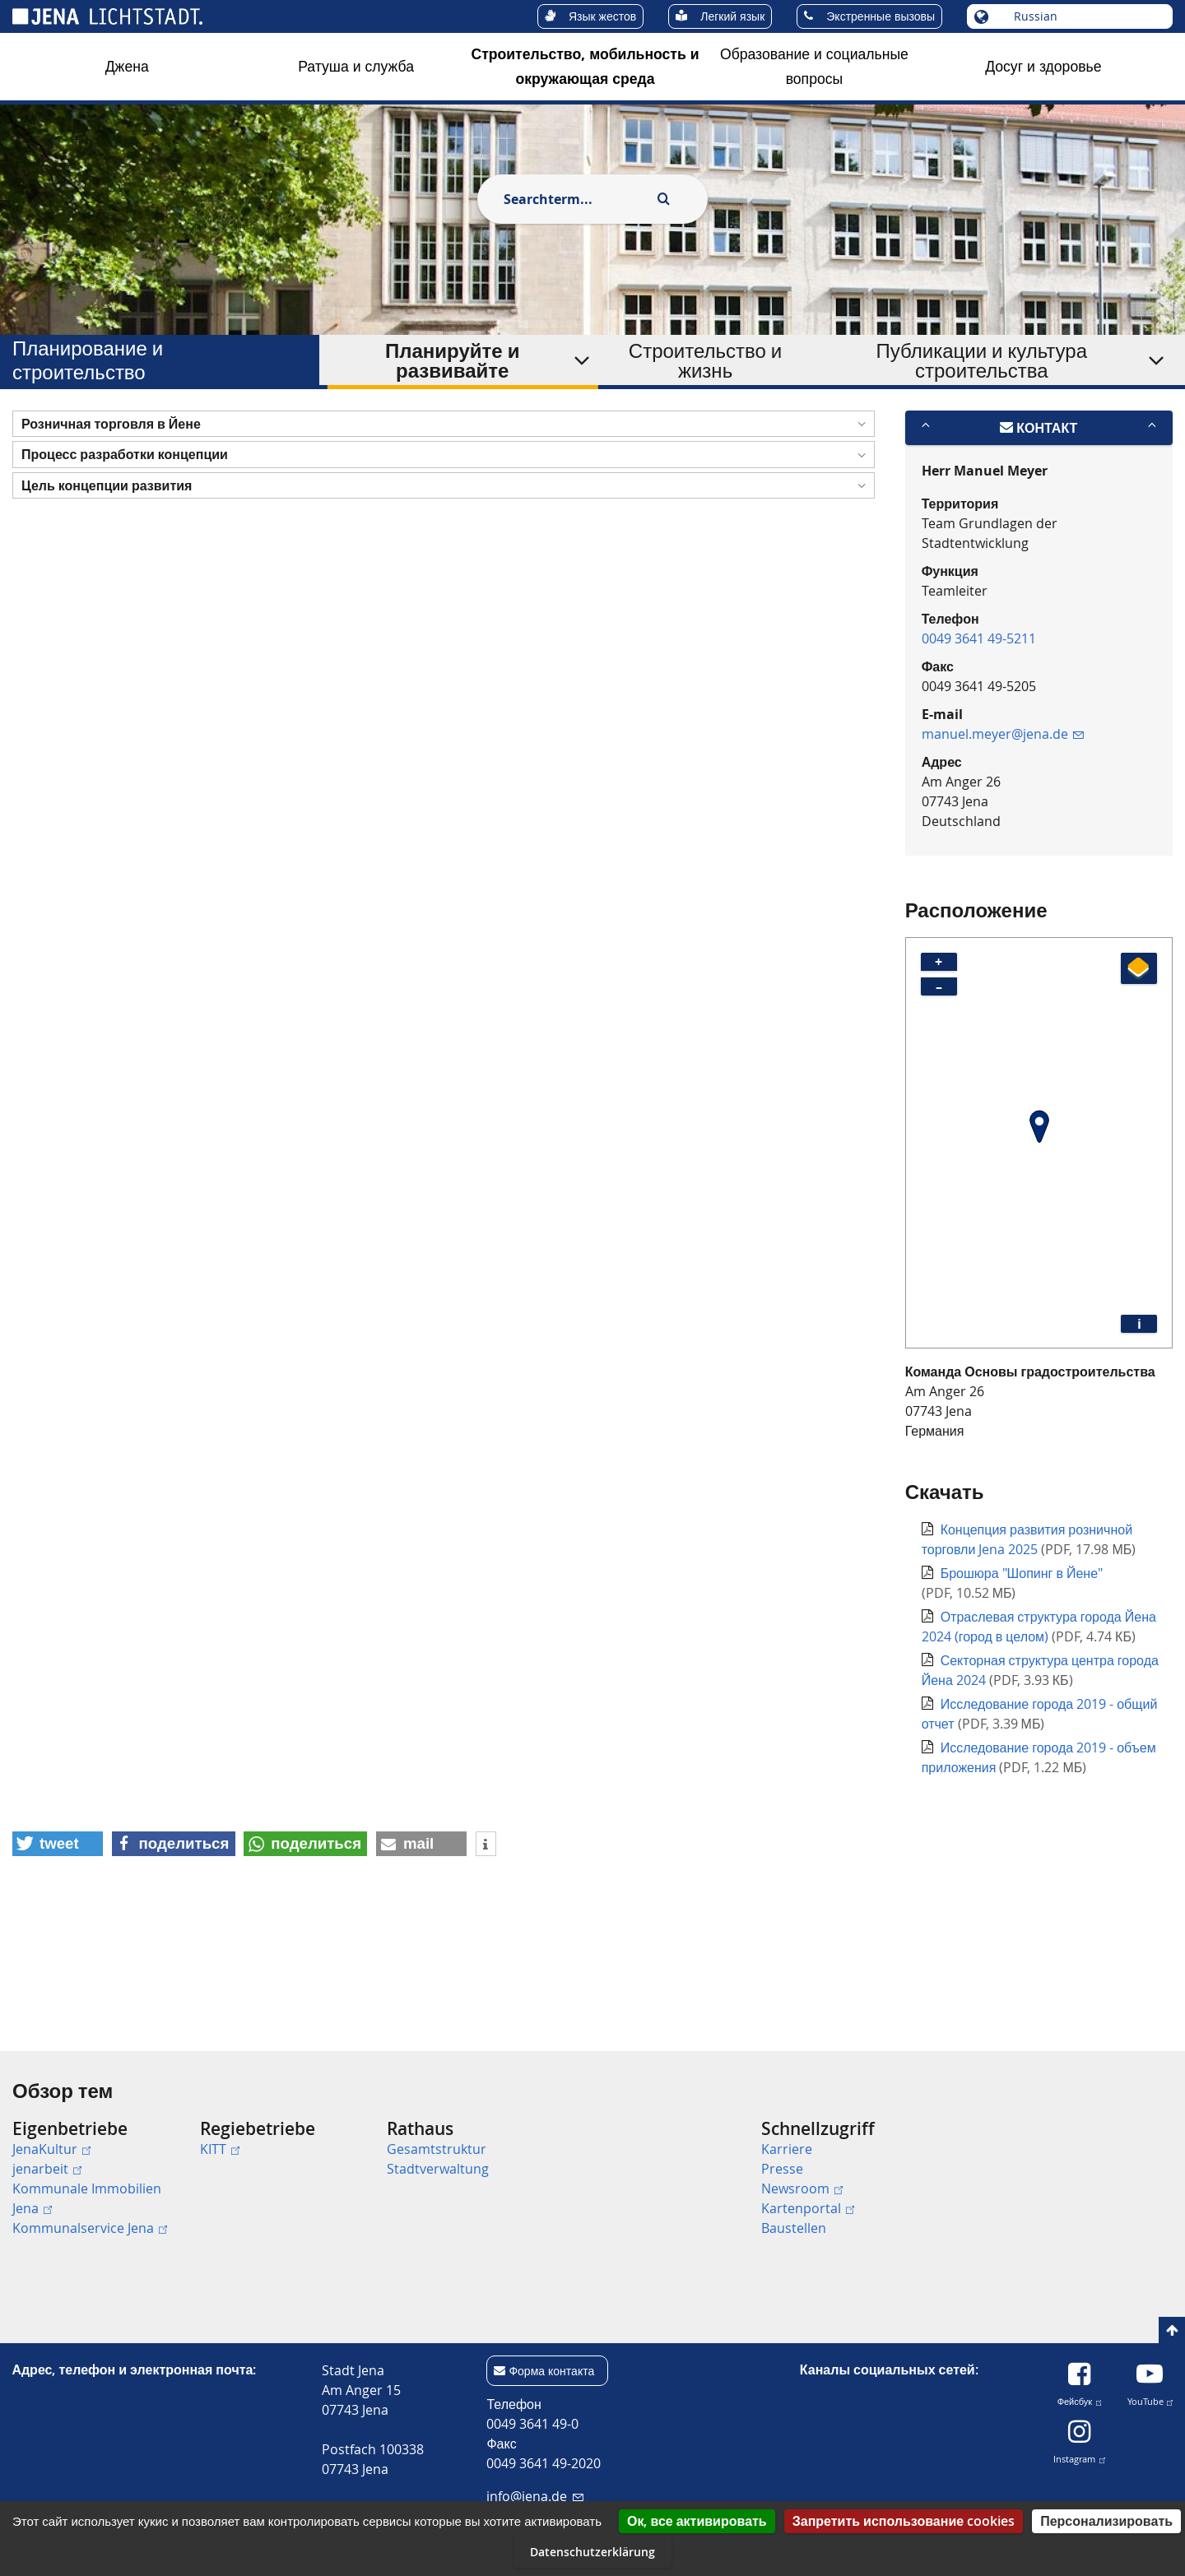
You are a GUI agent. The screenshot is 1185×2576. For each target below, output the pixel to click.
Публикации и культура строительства (982, 360)
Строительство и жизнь (705, 360)
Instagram (1078, 2456)
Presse (782, 2169)
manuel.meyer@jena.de (1003, 838)
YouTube (1150, 2398)
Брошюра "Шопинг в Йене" (1022, 1678)
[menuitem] (99, 2178)
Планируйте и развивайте (452, 360)
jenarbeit (46, 2169)
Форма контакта (551, 2371)
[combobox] (574, 199)
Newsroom (802, 2188)
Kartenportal (807, 2208)
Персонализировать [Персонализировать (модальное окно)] (1106, 2521)
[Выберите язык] (1083, 16)
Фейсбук (1079, 2398)
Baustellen (793, 2228)
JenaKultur (51, 2149)
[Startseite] (31, 430)
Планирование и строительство (87, 360)
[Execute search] (663, 199)
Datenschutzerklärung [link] (592, 2552)
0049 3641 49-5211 (979, 743)
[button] (443, 528)
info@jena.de (534, 2496)
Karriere (786, 2149)
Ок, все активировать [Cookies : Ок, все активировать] (697, 2521)
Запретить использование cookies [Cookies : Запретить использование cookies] (903, 2521)
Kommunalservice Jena (89, 2228)
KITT (219, 2149)
